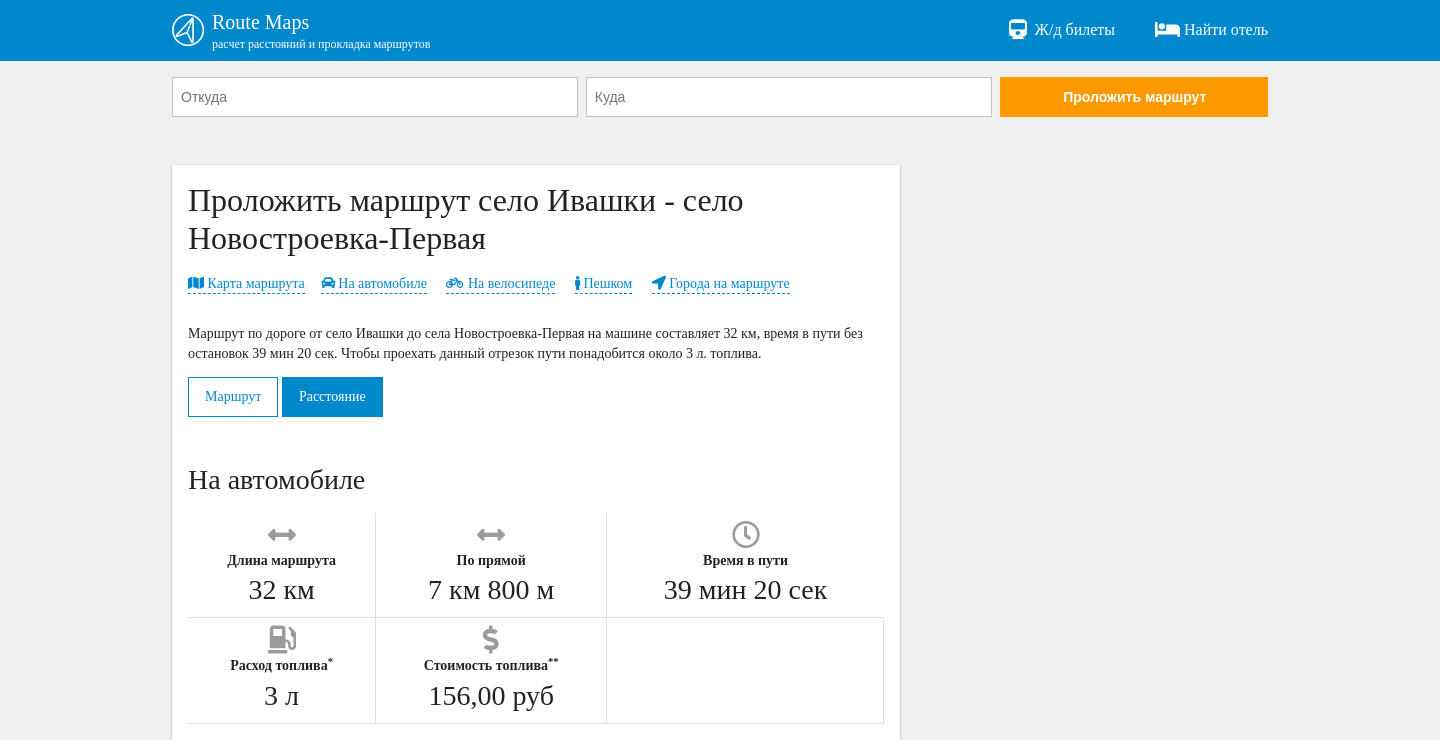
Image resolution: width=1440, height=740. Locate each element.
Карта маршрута (246, 283)
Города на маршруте (721, 283)
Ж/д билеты (1060, 30)
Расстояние (332, 396)
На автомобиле (374, 283)
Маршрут (233, 396)
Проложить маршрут (1134, 97)
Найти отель (1211, 30)
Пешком (603, 283)
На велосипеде (500, 283)
